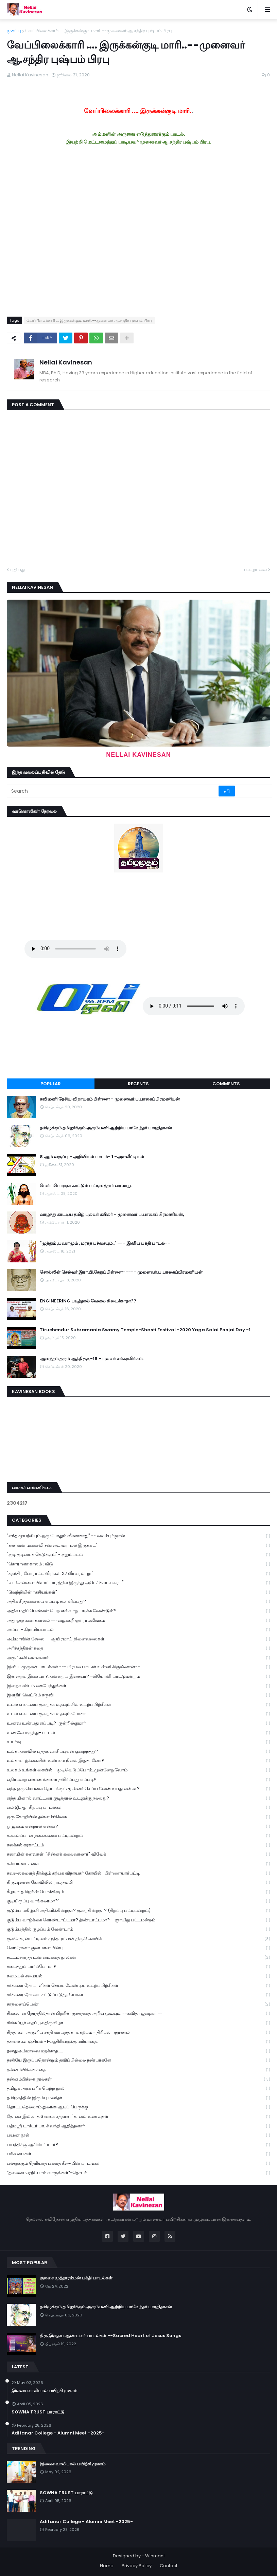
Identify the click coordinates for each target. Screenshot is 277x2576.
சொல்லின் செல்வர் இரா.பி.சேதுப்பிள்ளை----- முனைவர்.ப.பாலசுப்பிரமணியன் (121, 1272)
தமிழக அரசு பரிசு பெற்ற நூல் (138, 2088)
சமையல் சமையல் (138, 1976)
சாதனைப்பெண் (138, 2004)
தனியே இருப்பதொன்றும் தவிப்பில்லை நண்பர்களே (138, 2060)
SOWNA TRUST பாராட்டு (38, 2412)
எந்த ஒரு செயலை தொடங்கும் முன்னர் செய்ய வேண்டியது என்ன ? (138, 1788)
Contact (168, 2565)
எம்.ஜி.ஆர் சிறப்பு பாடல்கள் (138, 1807)
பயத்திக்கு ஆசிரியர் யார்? (138, 2144)
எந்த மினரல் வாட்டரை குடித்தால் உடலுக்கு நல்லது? (138, 1798)
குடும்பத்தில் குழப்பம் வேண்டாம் (138, 1929)
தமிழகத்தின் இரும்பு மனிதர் (138, 2098)
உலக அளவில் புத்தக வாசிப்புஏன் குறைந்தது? (138, 1751)
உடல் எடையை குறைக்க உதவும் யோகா (138, 1713)
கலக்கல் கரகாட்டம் (138, 1845)
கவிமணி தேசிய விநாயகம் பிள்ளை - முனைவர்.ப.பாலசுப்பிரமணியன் (110, 1099)
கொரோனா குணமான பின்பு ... (138, 1948)
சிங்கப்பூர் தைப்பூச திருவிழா (138, 2023)
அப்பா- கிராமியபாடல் (138, 1629)
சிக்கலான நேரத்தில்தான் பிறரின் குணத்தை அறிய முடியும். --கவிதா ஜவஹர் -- (138, 2013)
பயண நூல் (138, 2135)
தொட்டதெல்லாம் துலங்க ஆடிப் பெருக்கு (138, 2107)
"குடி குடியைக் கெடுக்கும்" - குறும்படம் (138, 1554)
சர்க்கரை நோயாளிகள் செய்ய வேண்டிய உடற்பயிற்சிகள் (138, 1985)
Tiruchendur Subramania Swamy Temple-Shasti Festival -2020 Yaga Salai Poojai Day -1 (145, 1330)
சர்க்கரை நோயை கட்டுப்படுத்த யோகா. (138, 1994)
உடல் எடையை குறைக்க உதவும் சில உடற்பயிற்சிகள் (138, 1704)
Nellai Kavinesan (65, 362)
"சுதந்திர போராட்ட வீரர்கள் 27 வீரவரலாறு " (138, 1573)
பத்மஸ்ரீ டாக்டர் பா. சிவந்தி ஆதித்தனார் (138, 2126)
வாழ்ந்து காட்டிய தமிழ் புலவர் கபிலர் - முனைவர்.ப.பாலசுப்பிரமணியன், (112, 1214)
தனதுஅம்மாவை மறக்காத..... (138, 2051)
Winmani (155, 2556)
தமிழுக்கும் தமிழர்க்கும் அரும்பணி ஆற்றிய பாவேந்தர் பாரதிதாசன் (106, 1128)
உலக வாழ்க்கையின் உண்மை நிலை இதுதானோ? (138, 1760)
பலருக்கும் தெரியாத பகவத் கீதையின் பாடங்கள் (138, 2163)
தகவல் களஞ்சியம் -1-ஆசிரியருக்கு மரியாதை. (138, 2041)
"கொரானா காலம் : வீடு (138, 1564)
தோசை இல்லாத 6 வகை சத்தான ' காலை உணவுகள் (138, 2116)
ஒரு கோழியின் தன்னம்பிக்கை (138, 1817)
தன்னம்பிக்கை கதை (138, 2069)
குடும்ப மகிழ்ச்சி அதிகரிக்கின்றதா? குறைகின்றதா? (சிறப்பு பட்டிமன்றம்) (138, 1910)
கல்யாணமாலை (138, 1863)
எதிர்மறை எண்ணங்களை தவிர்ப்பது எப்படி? (138, 1779)
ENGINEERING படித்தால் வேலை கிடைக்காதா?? (88, 1301)
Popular (50, 1083)
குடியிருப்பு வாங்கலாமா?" (138, 1901)
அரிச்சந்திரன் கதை (138, 1648)
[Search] (113, 791)
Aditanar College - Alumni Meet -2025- (58, 2433)
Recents (138, 1083)
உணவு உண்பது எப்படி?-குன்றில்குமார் (138, 1723)
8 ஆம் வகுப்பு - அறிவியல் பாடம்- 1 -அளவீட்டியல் (92, 1157)
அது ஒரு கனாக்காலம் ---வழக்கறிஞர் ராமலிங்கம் (138, 1620)
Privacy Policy (137, 2565)
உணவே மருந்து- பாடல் (138, 1732)
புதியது (17, 569)
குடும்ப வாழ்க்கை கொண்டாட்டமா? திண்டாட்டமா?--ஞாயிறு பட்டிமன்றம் (138, 1920)
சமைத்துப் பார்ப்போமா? (138, 1966)
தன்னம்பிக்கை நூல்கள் (138, 2079)
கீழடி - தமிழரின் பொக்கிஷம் (138, 1892)
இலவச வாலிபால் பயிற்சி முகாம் (44, 2391)
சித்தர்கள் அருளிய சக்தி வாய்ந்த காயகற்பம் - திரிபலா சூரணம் (138, 2032)
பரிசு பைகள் (138, 2154)
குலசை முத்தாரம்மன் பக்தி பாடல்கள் (76, 2278)
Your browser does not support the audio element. (75, 949)
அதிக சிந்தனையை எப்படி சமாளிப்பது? (138, 1601)
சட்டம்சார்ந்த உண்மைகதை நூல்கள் (138, 1957)
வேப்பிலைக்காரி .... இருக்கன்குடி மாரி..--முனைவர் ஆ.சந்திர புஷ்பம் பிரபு (98, 30)
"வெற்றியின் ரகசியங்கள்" (138, 1592)
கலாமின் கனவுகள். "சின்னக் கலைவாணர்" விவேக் (138, 1854)
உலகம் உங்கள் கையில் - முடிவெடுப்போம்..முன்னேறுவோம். (138, 1770)
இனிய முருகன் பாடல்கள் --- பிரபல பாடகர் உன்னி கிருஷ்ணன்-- (138, 1667)
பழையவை (255, 569)
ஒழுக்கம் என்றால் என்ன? (138, 1826)
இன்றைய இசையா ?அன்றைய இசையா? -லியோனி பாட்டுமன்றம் (138, 1676)
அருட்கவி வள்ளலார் (138, 1657)
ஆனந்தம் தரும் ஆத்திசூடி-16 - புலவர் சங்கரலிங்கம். (91, 1359)
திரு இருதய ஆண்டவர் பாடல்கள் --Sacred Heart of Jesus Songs (110, 2336)
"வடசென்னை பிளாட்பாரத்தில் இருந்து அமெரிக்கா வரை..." (138, 1582)
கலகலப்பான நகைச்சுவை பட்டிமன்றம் (138, 1835)
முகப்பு (14, 30)
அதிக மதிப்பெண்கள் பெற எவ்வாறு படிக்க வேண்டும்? (138, 1611)
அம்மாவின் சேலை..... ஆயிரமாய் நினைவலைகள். (138, 1639)
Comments (226, 1083)
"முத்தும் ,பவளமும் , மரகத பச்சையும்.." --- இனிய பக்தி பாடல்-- (105, 1243)
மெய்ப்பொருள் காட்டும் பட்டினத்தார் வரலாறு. (86, 1186)
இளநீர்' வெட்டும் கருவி (138, 1695)
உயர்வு (138, 1742)
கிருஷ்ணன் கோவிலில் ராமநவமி (138, 1882)
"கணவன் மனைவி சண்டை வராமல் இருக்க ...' (138, 1545)
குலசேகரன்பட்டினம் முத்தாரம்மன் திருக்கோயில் (138, 1938)
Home (107, 2565)
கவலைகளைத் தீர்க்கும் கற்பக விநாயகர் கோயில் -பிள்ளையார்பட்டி (138, 1873)
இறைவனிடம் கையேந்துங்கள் (138, 1686)
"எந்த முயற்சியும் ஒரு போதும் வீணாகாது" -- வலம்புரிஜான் (138, 1536)
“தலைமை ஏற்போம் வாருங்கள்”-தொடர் (138, 2172)
